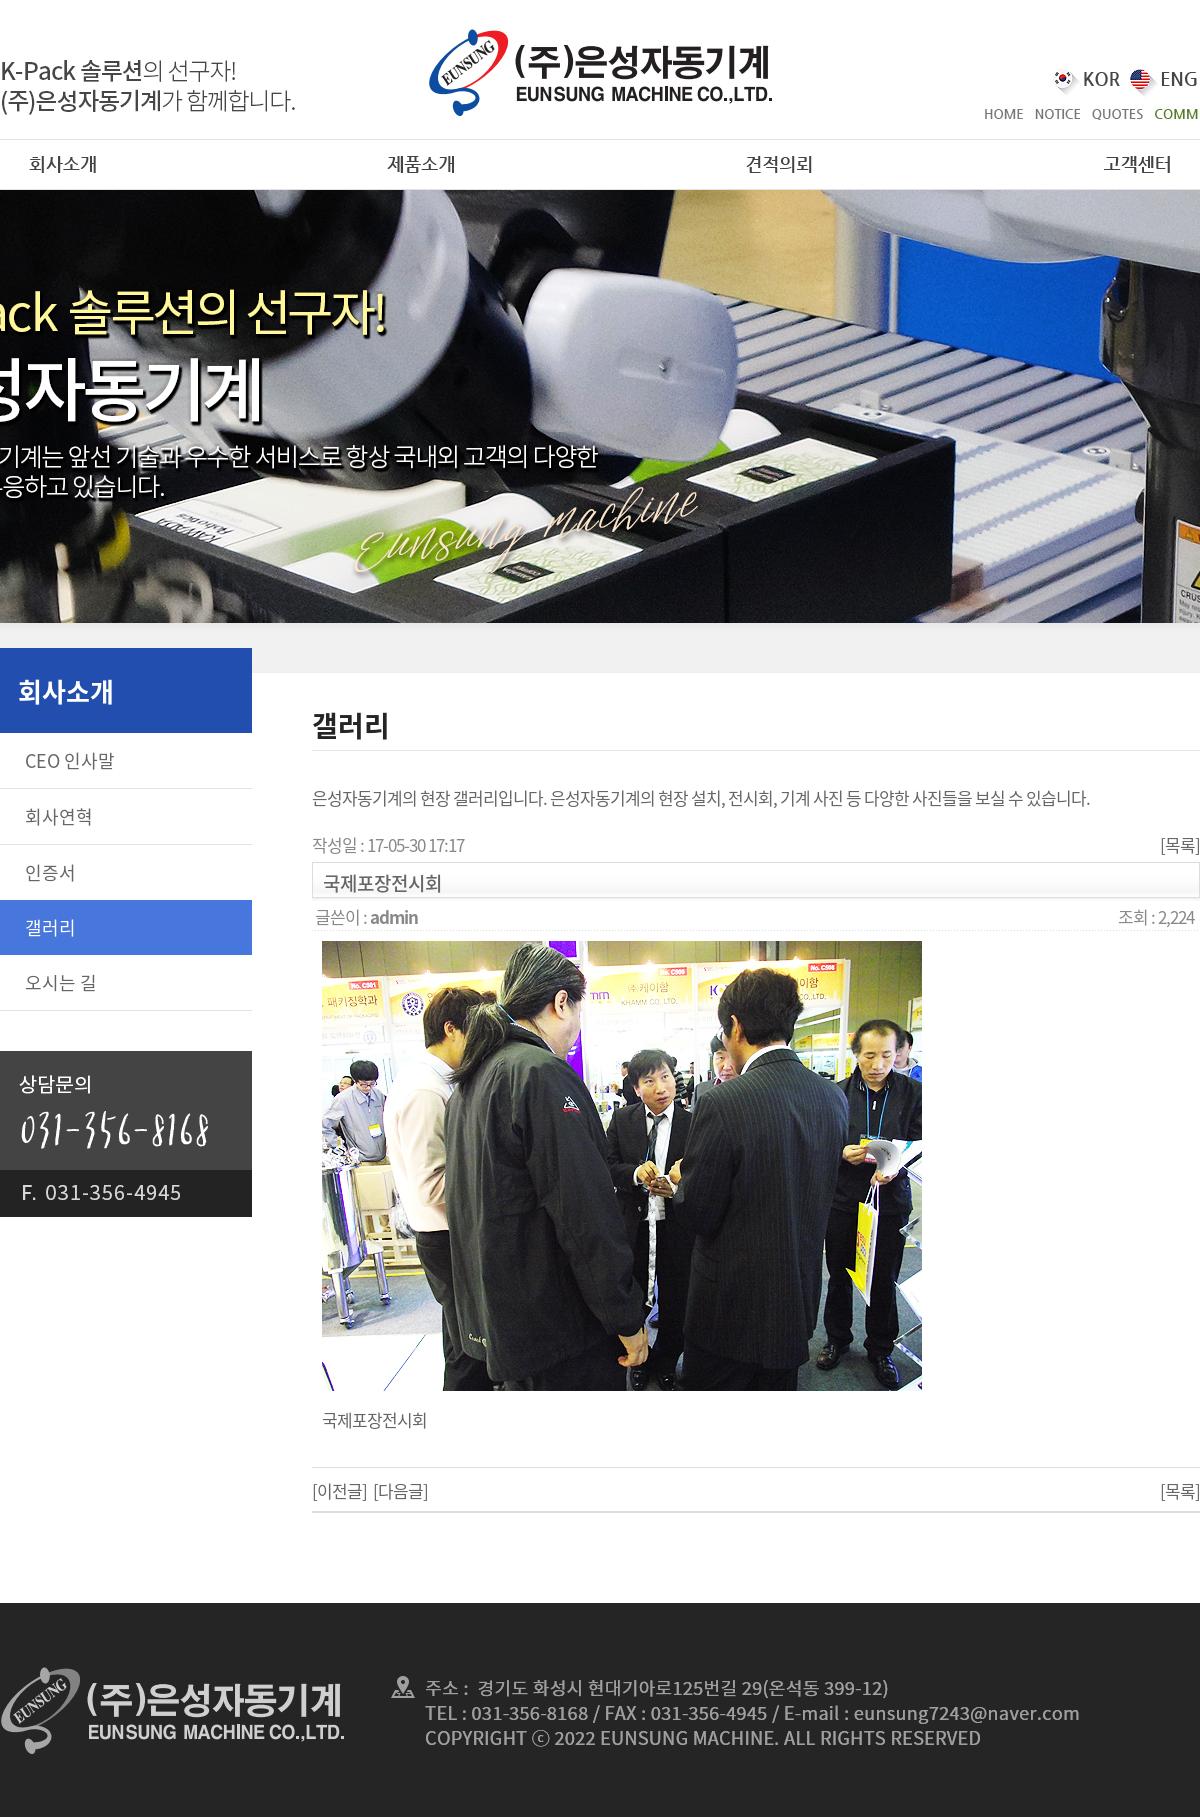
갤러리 (50, 927)
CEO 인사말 (70, 760)
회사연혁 (59, 816)
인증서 (50, 872)
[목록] (1180, 844)
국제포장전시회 (374, 1419)
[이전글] (339, 1490)
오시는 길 (61, 982)
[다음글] (400, 1490)
